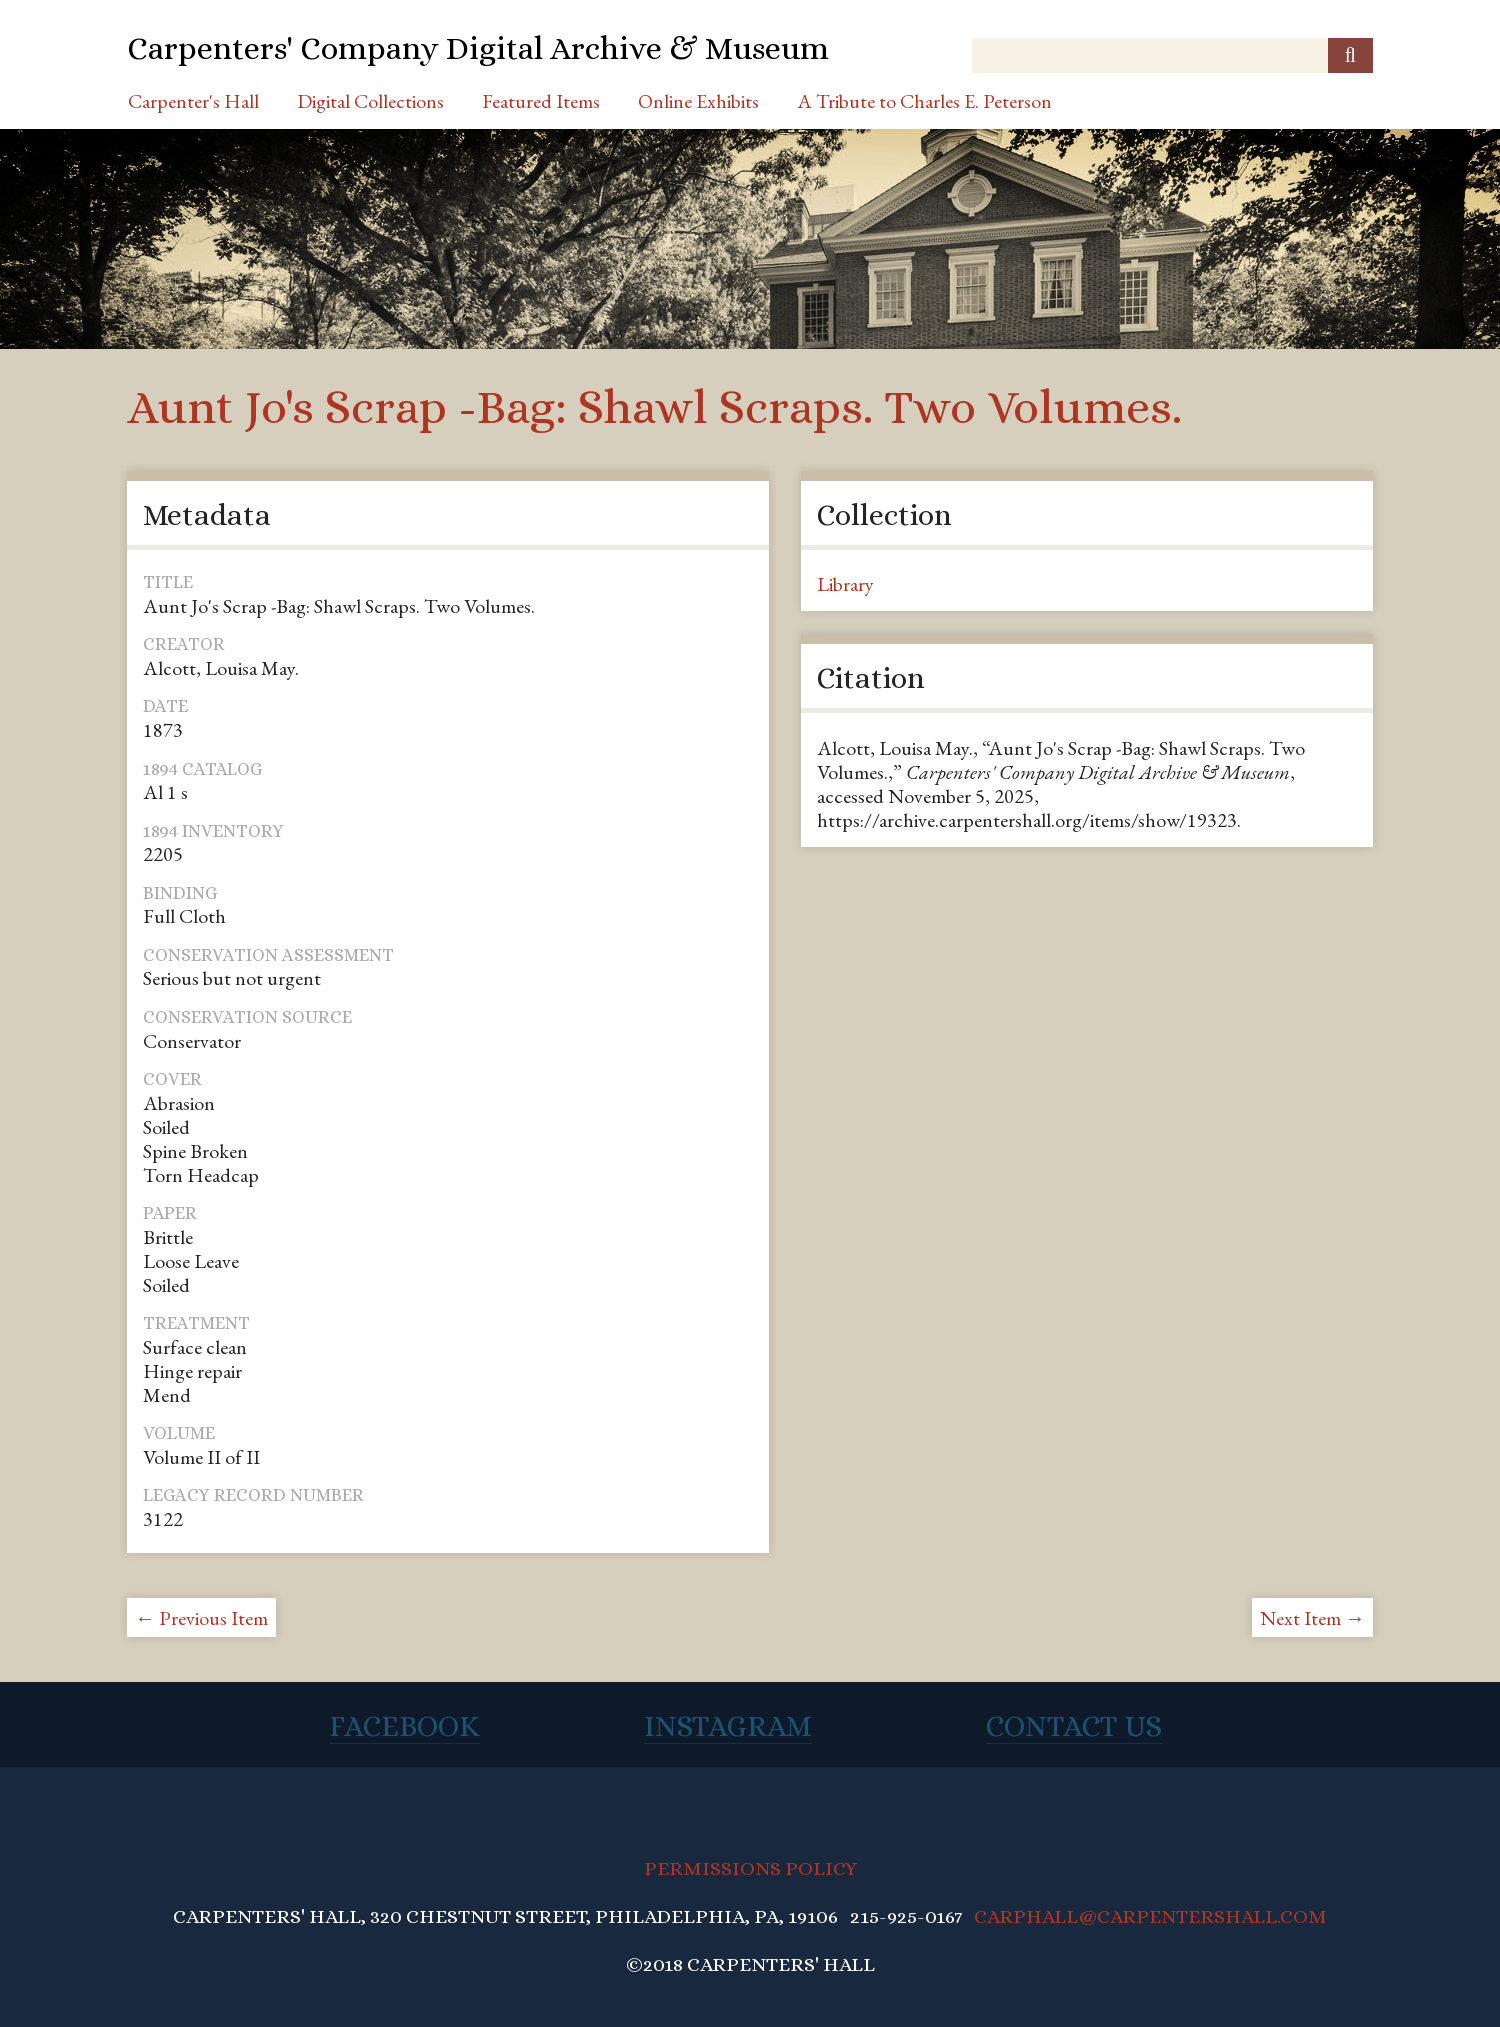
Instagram (728, 1726)
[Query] (1172, 55)
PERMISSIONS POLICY (750, 1868)
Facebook (404, 1726)
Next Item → (1312, 1618)
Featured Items (541, 101)
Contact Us (1074, 1726)
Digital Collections (370, 101)
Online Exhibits (698, 101)
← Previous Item (201, 1618)
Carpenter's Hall (193, 101)
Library (845, 584)
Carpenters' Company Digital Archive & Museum (478, 48)
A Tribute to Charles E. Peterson (924, 101)
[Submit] (1350, 55)
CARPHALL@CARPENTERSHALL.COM (1150, 1916)
